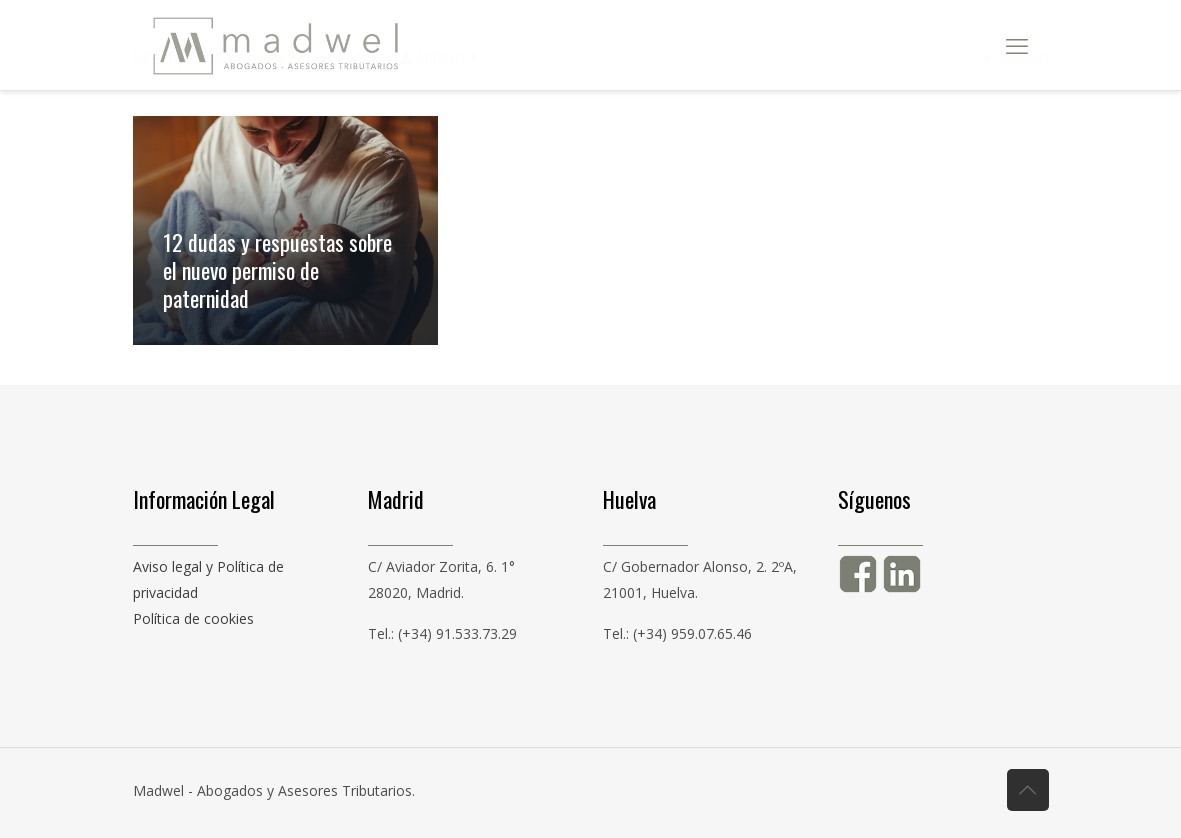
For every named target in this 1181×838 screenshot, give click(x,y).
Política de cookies (193, 618)
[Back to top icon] (1028, 790)
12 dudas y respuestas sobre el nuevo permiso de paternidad (277, 270)
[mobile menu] (1017, 45)
